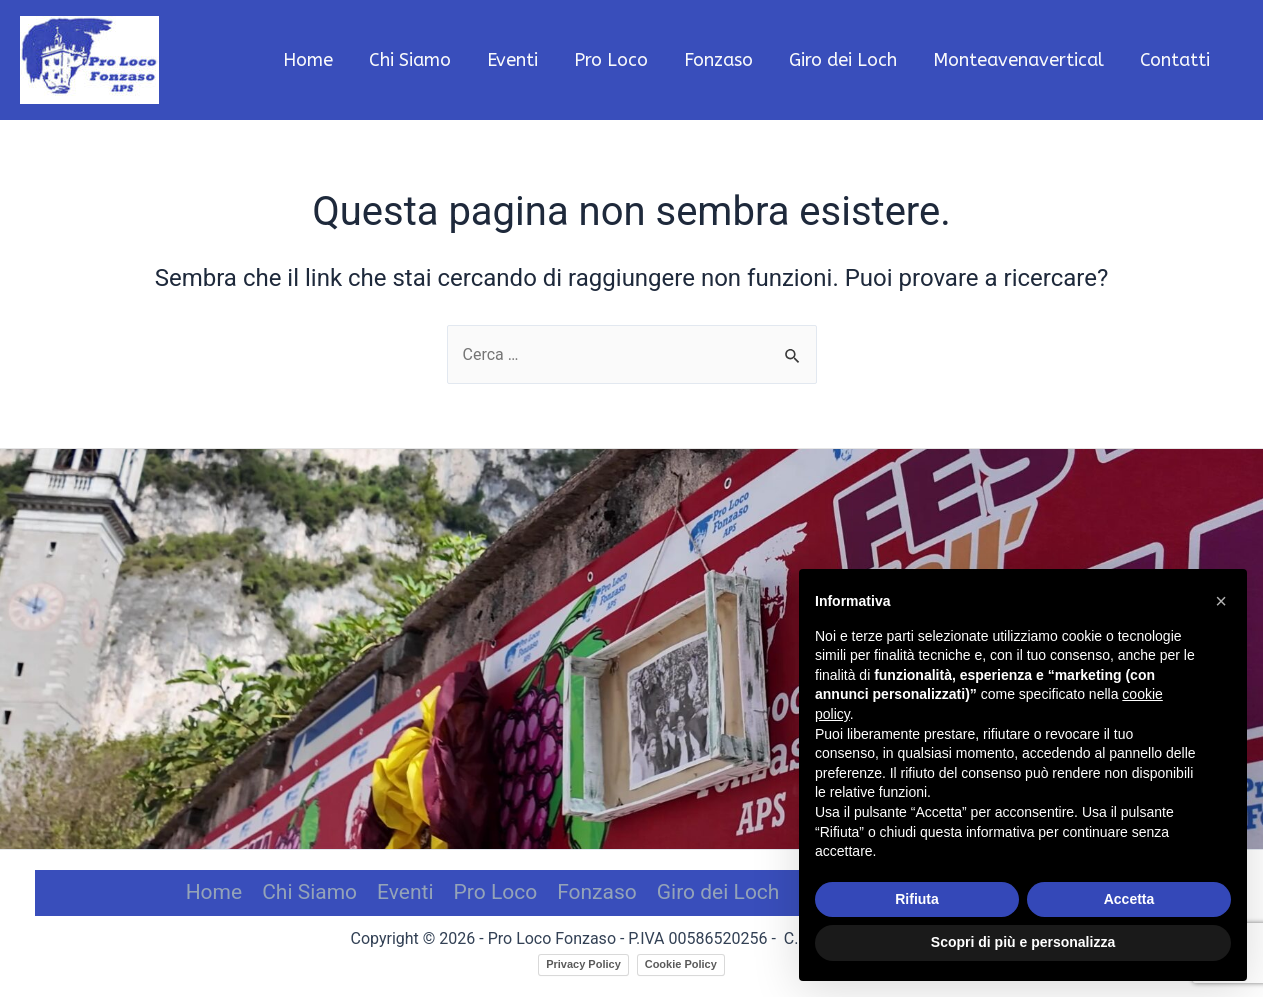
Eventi (405, 892)
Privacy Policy (583, 964)
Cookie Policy (681, 964)
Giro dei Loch (718, 892)
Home (214, 892)
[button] (1221, 601)
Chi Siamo (309, 892)
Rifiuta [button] (917, 899)
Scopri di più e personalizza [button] (1023, 942)
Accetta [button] (1129, 899)
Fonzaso (597, 892)
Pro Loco (496, 892)
